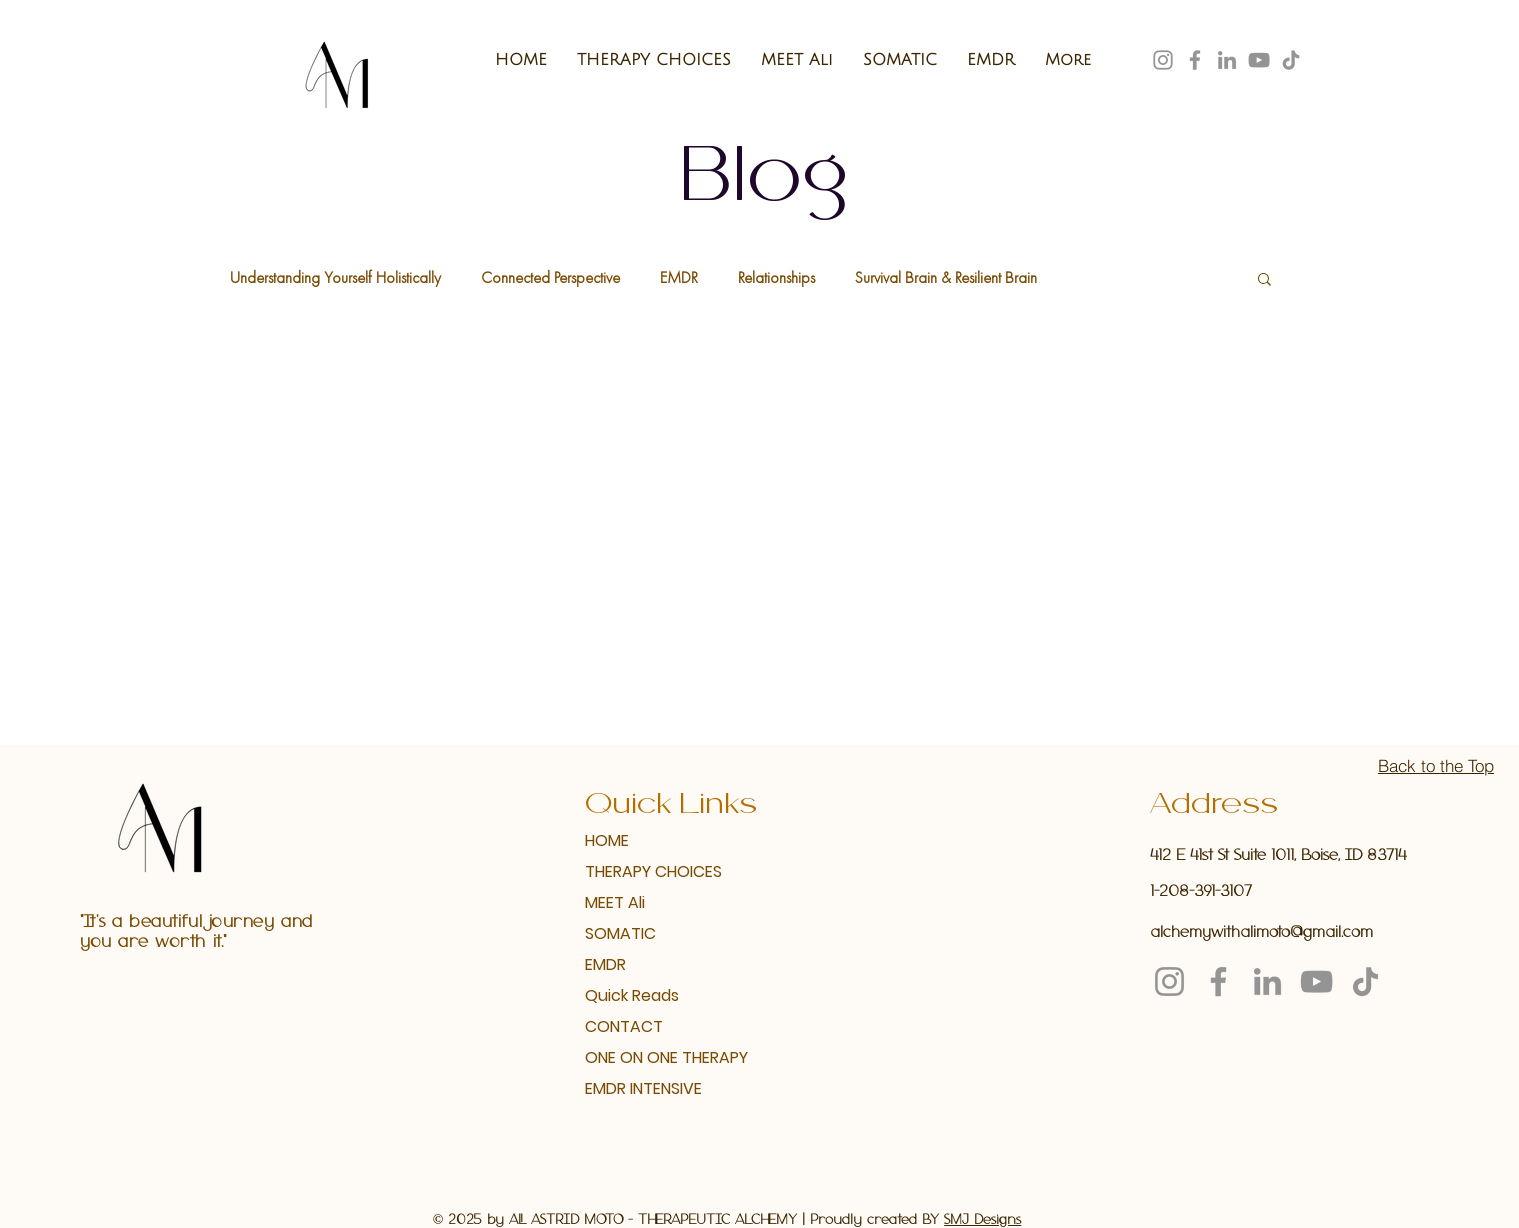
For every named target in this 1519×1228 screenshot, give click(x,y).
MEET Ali (615, 902)
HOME (607, 840)
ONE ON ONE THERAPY (653, 1057)
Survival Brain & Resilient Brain (946, 278)
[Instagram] (1163, 60)
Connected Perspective (550, 278)
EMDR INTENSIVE (643, 1088)
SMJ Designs (982, 1220)
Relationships (776, 278)
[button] (1264, 280)
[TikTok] (1291, 60)
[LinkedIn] (1227, 60)
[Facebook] (1195, 60)
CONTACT (624, 1026)
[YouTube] (1259, 60)
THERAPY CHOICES (653, 871)
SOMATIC (620, 933)
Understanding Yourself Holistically (335, 278)
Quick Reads (632, 995)
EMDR (679, 278)
